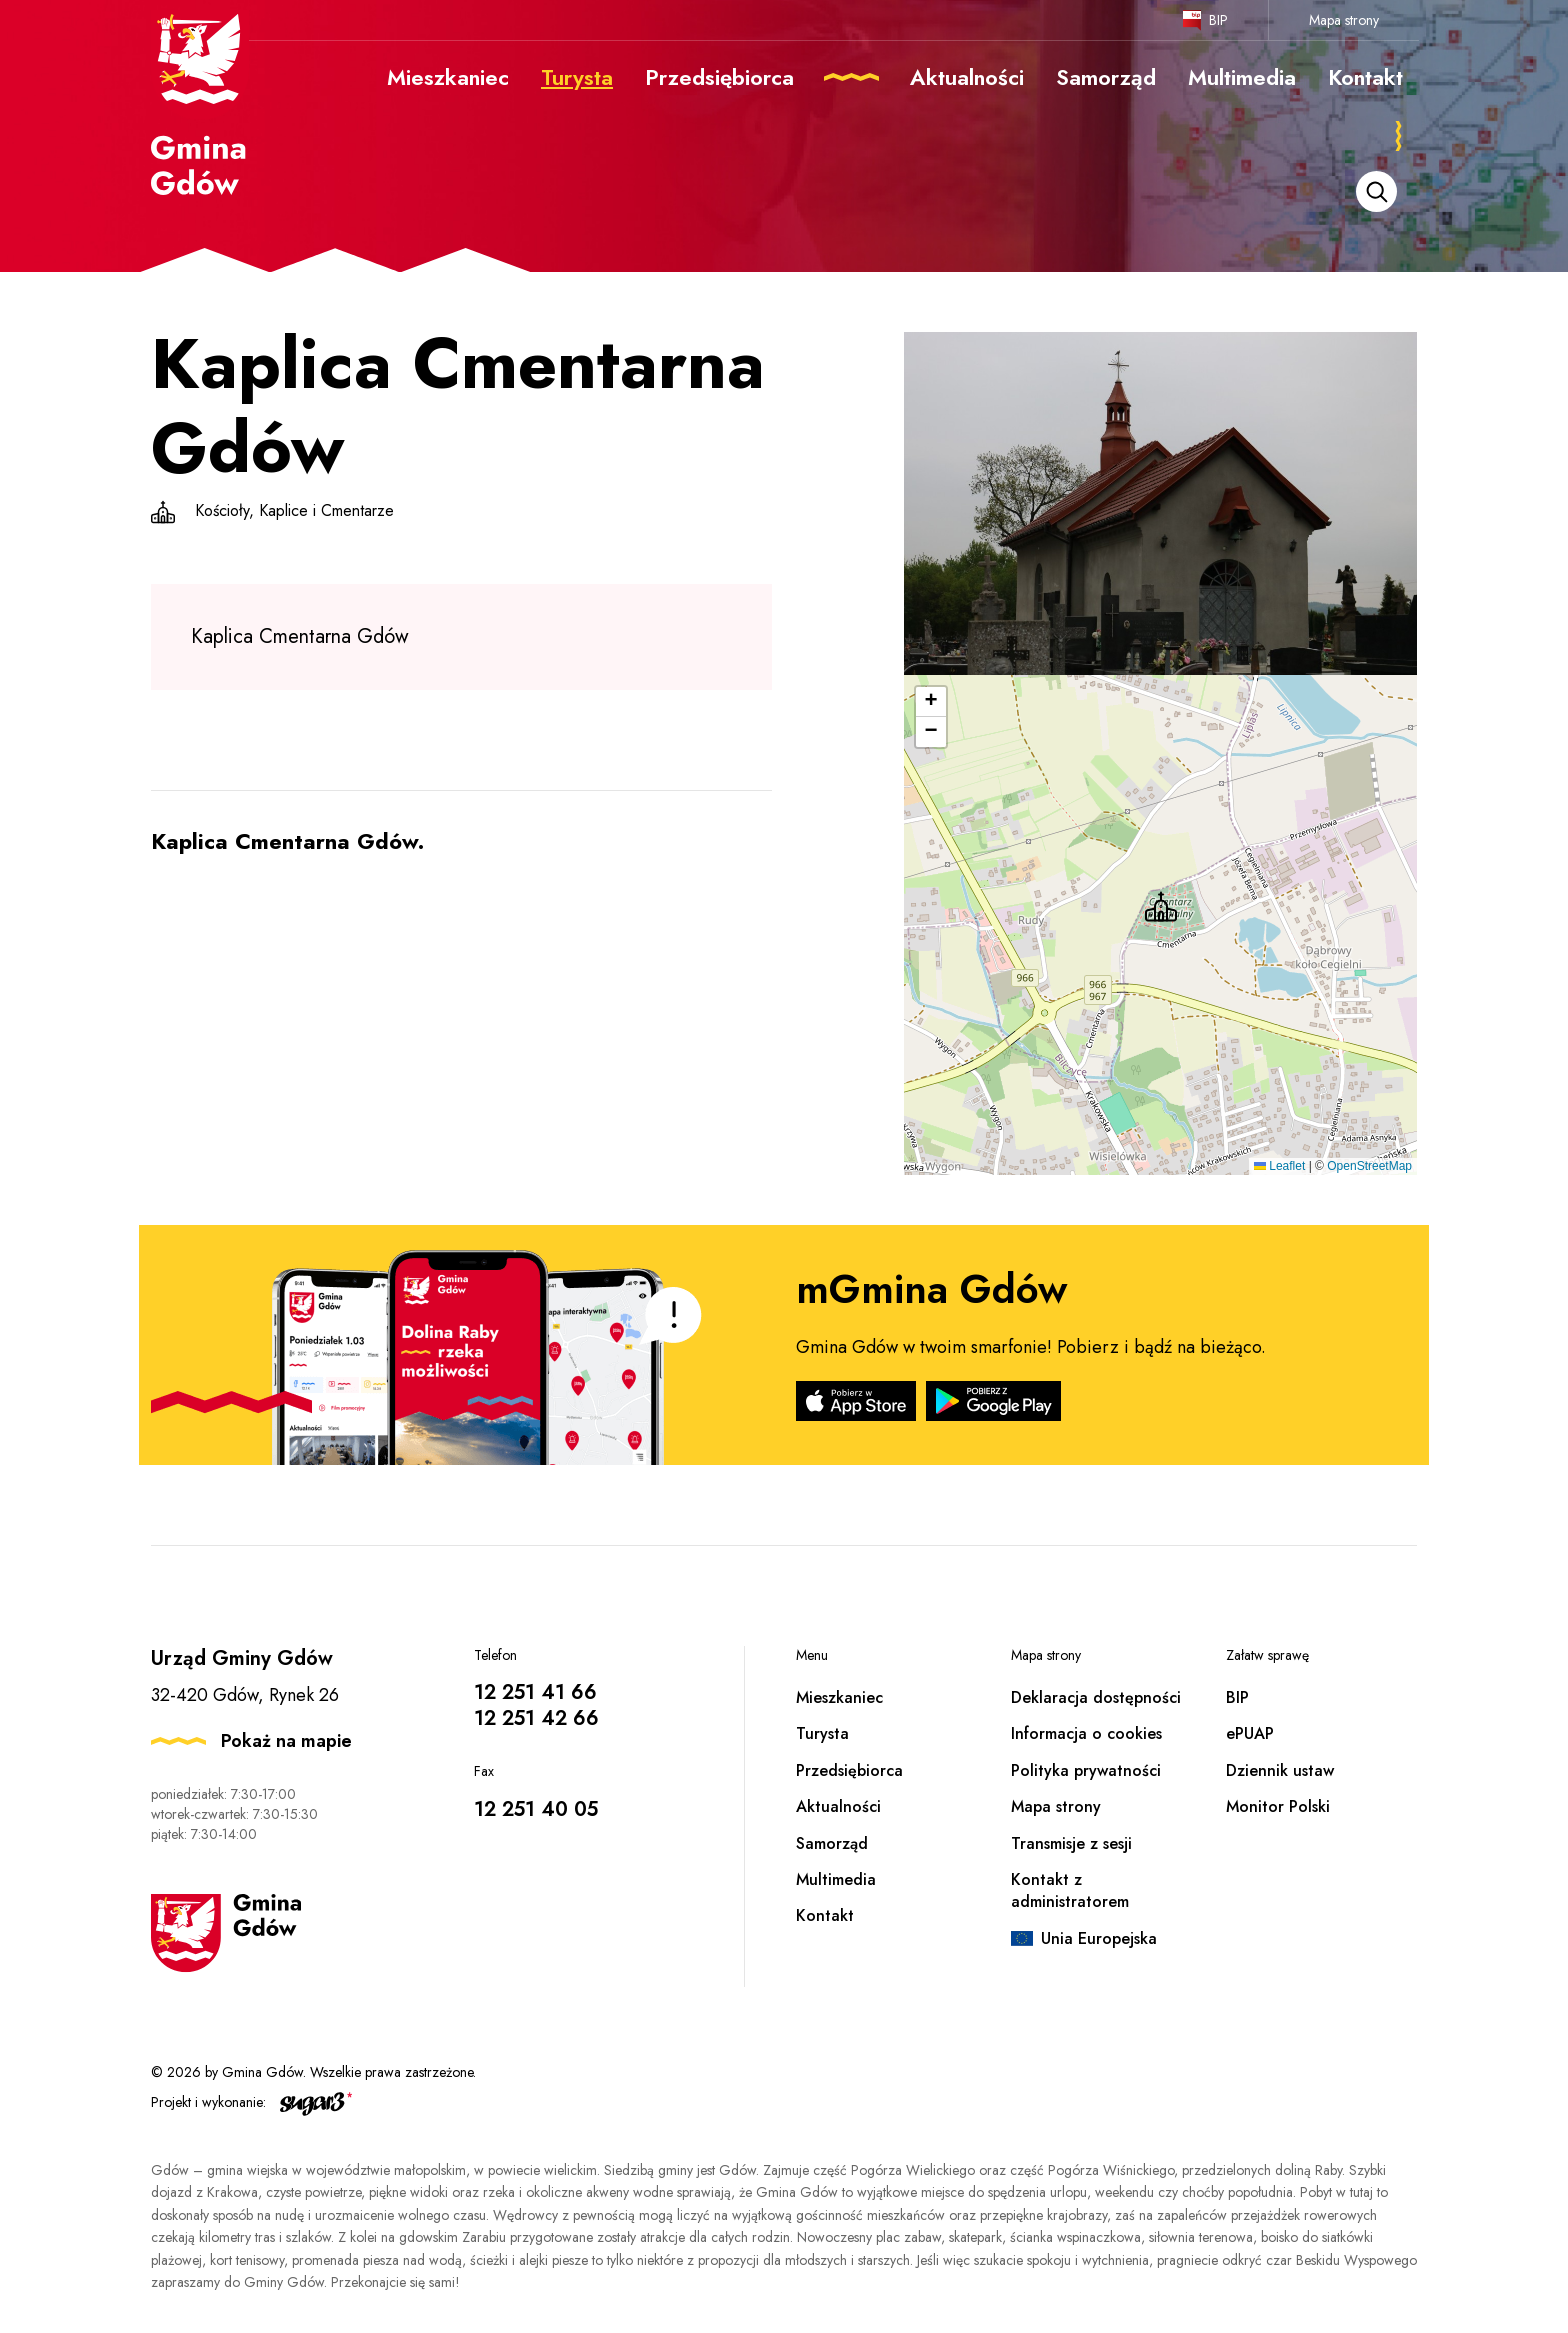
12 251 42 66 (536, 1718)
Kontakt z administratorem (1070, 1890)
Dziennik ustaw (1280, 1770)
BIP (1218, 20)
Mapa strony (1344, 20)
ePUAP (1250, 1733)
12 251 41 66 (535, 1692)
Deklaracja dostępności (1096, 1697)
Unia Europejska (1099, 1938)
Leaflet (1279, 1166)
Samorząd (832, 1843)
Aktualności (838, 1806)
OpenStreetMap (1369, 1166)
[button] (1161, 906)
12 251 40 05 (536, 1809)
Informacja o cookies (1086, 1733)
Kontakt (825, 1915)
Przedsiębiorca (849, 1770)
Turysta (822, 1733)
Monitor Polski (1278, 1806)
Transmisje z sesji (1071, 1843)
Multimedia (836, 1879)
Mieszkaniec (839, 1697)
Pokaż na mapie (286, 1741)
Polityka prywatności (1086, 1770)
